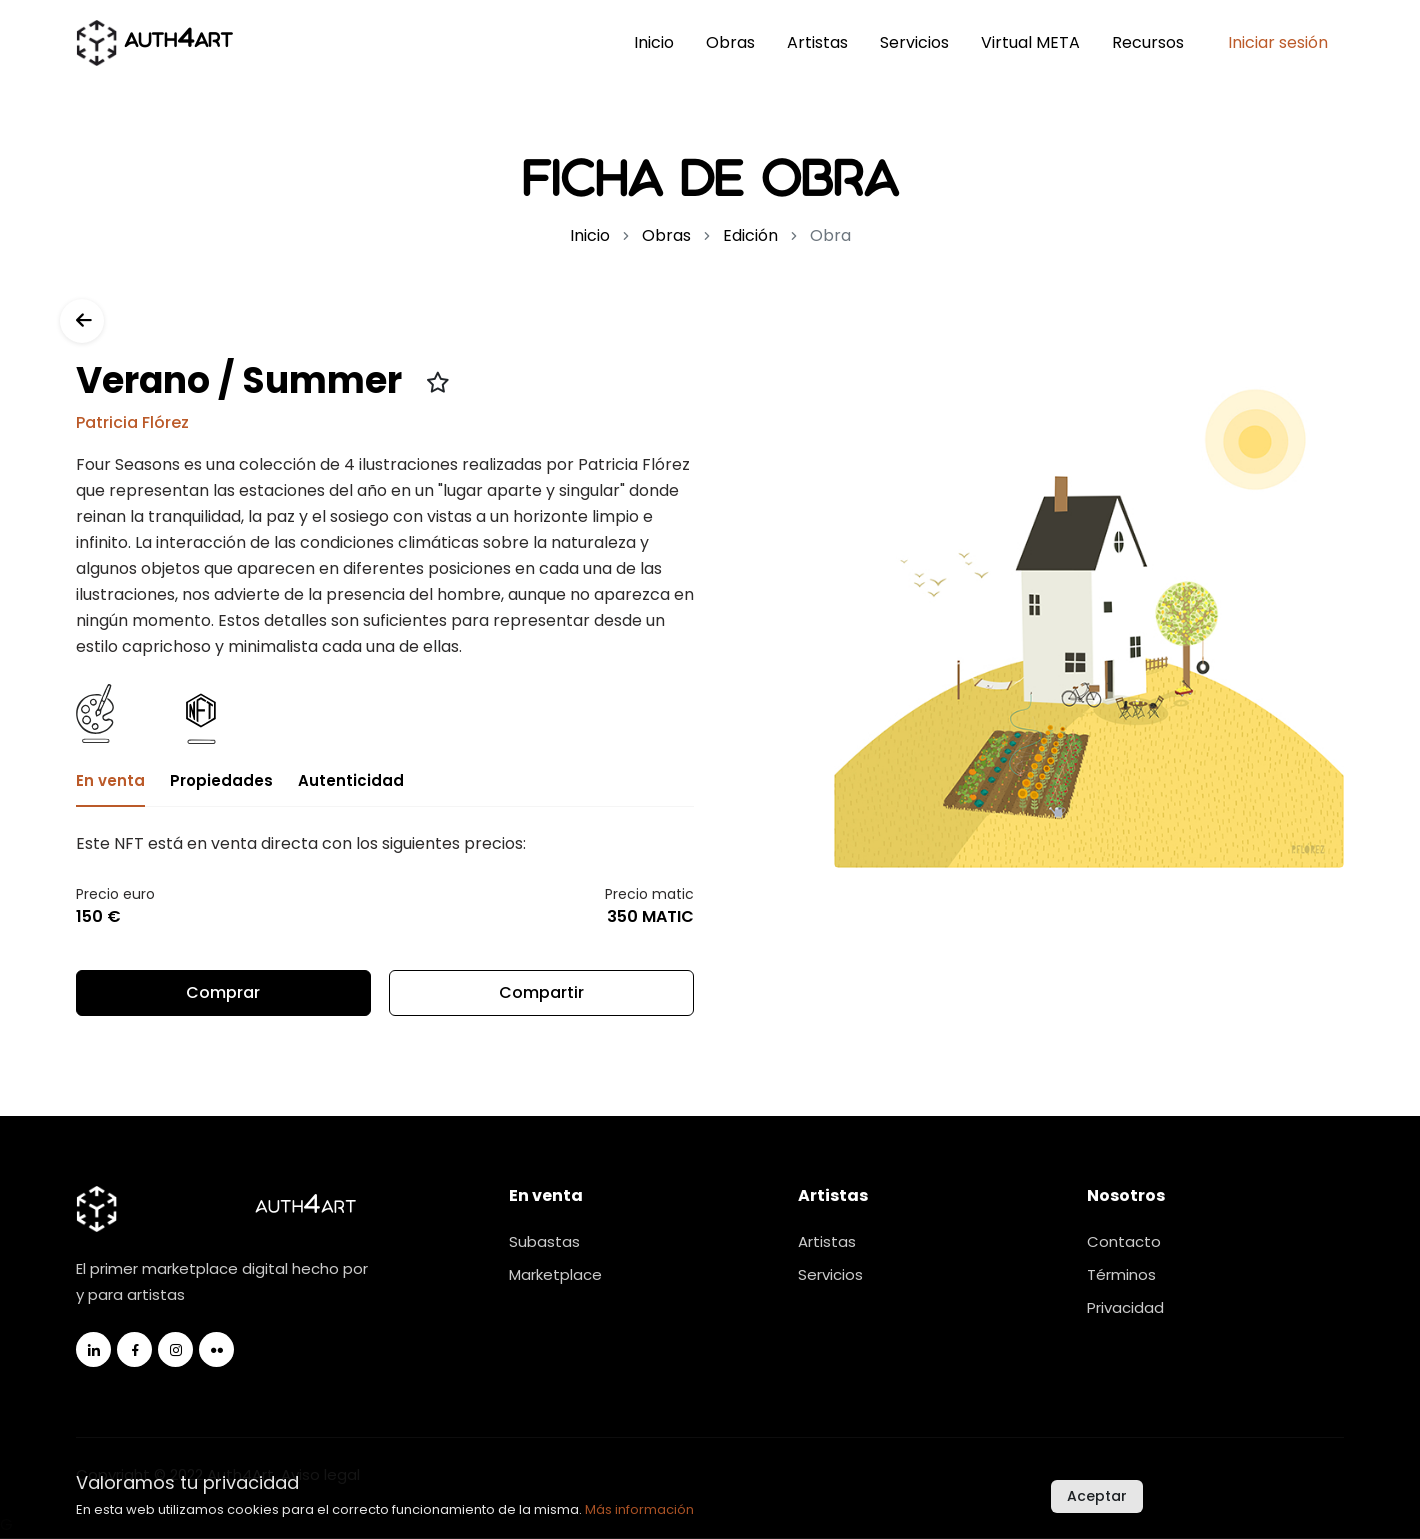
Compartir (541, 999)
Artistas (817, 42)
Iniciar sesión (1278, 42)
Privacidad (1125, 1308)
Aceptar (1097, 1496)
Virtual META (1030, 42)
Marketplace (555, 1275)
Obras (730, 42)
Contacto (1124, 1242)
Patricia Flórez (132, 423)
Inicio (654, 42)
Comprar (223, 993)
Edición (750, 235)
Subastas (544, 1242)
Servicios (914, 42)
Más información (639, 1509)
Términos (1121, 1275)
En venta (110, 781)
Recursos (1148, 42)
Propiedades (221, 781)
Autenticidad (351, 781)
